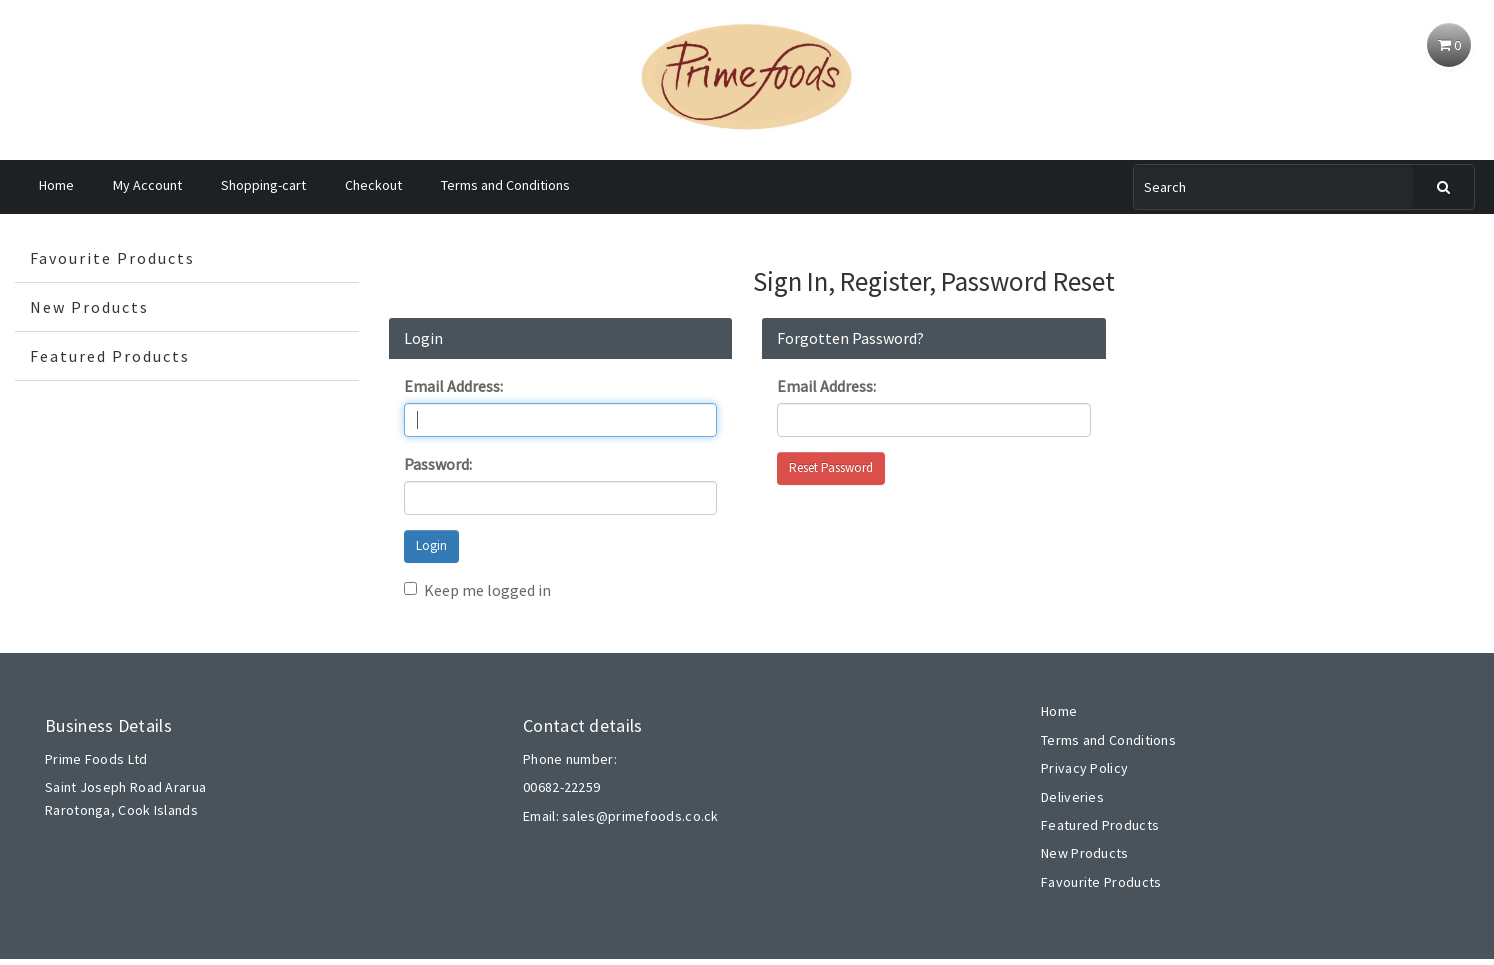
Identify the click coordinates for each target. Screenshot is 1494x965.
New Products (89, 307)
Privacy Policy (1084, 768)
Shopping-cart (263, 185)
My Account (147, 185)
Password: (438, 464)
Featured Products (110, 356)
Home (56, 185)
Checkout (373, 185)
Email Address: (453, 386)
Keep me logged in (477, 590)
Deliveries (1072, 797)
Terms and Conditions (505, 185)
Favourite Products (112, 258)
